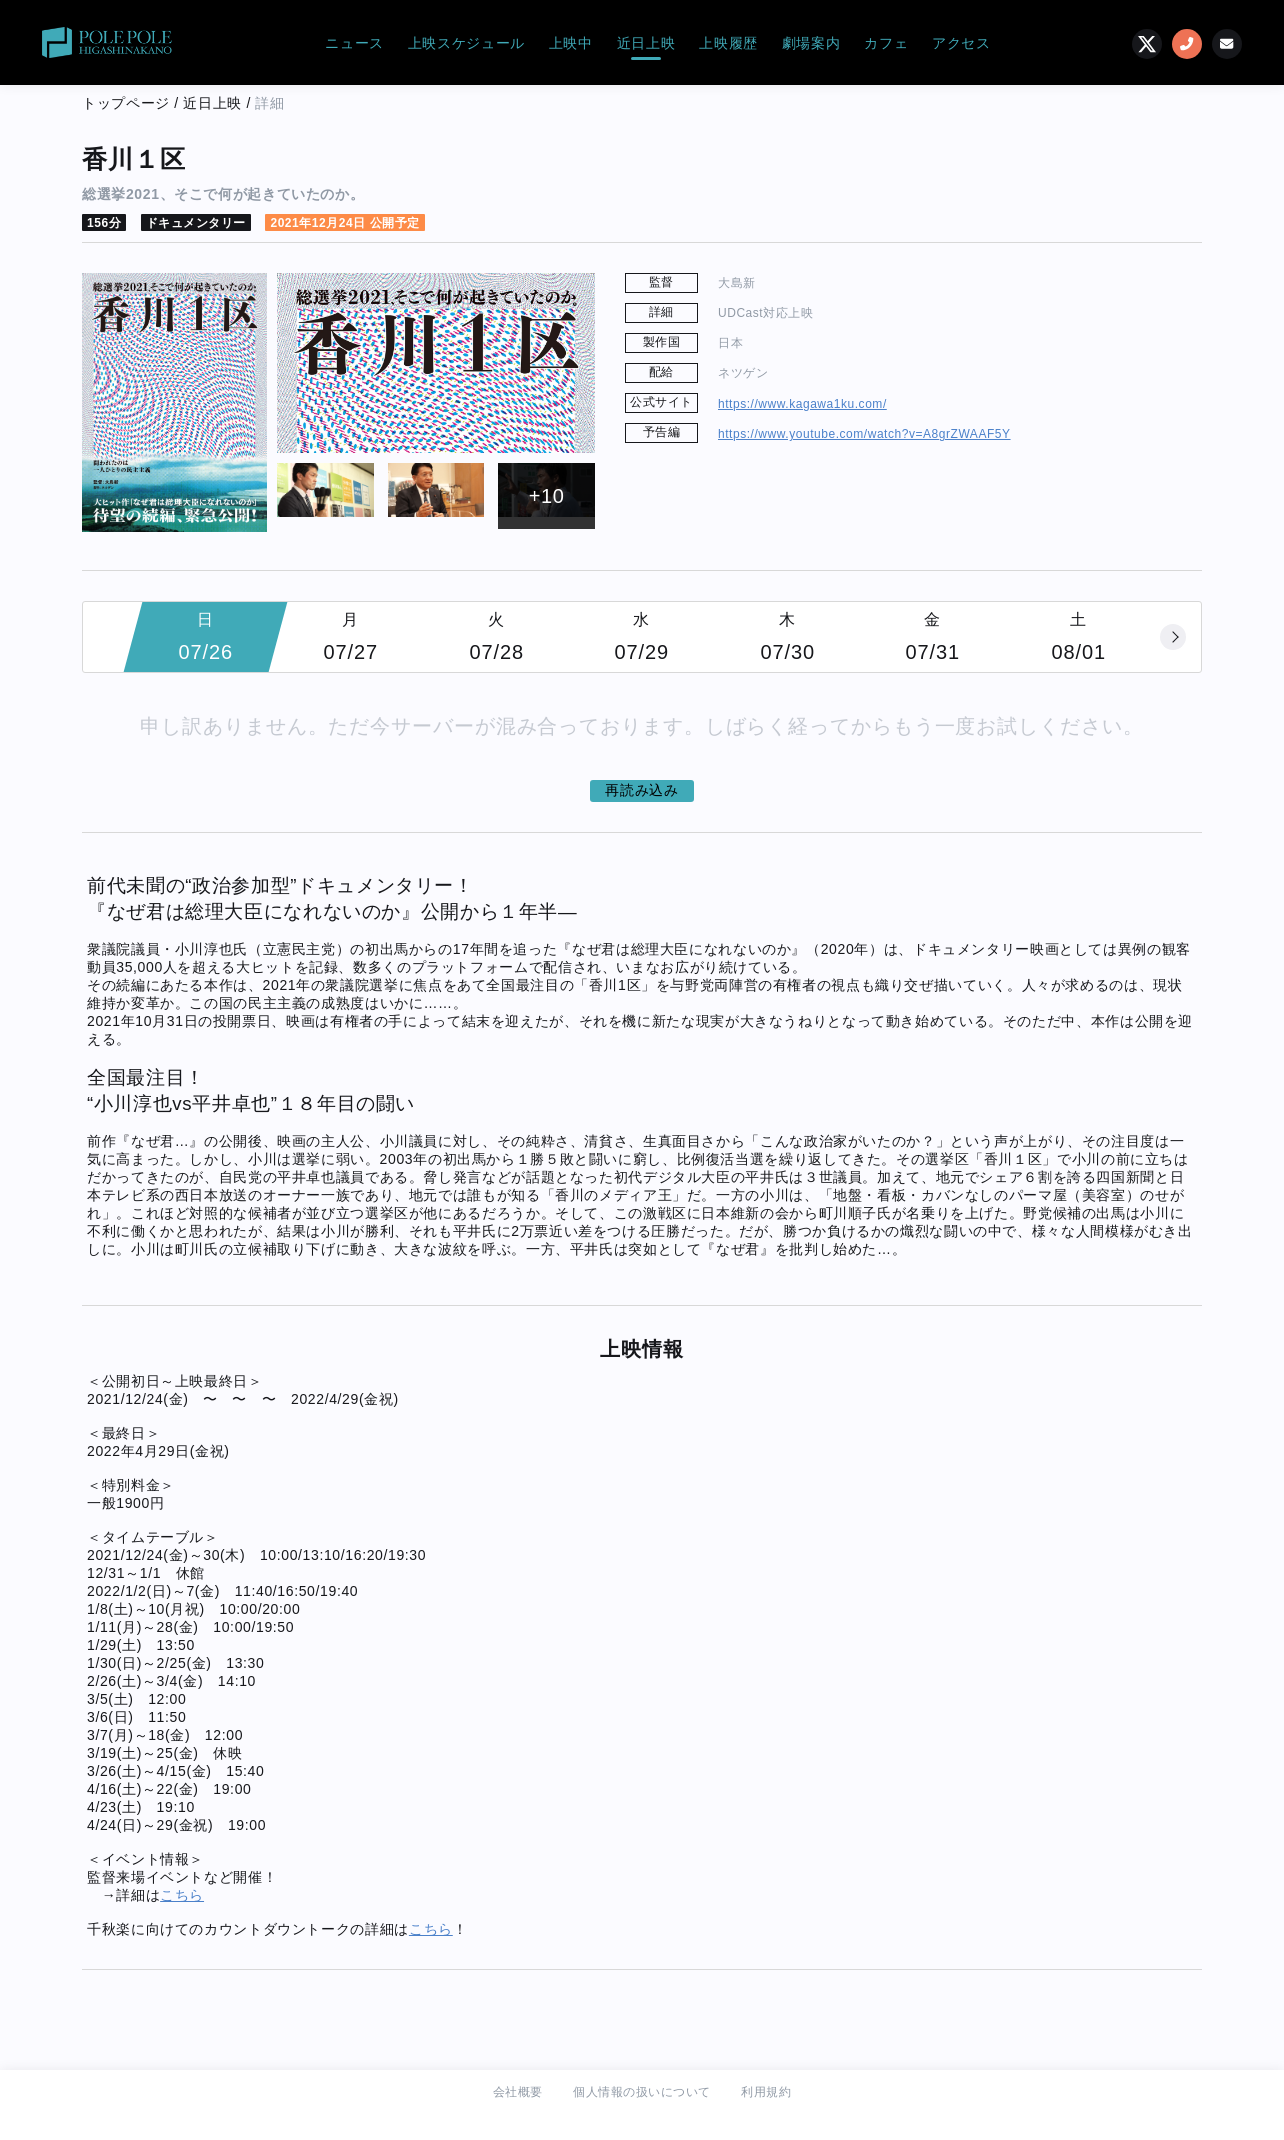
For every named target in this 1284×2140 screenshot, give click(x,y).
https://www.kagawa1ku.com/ (802, 404)
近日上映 (646, 43)
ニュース (354, 43)
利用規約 (766, 2092)
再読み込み (641, 790)
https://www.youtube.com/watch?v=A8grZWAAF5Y (864, 434)
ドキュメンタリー (196, 223)
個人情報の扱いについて (642, 2092)
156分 (104, 223)
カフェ (886, 43)
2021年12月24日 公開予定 (344, 223)
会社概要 (518, 2092)
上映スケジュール (466, 43)
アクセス (961, 43)
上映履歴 (728, 43)
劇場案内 (811, 43)
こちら (182, 1895)
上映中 (571, 43)
